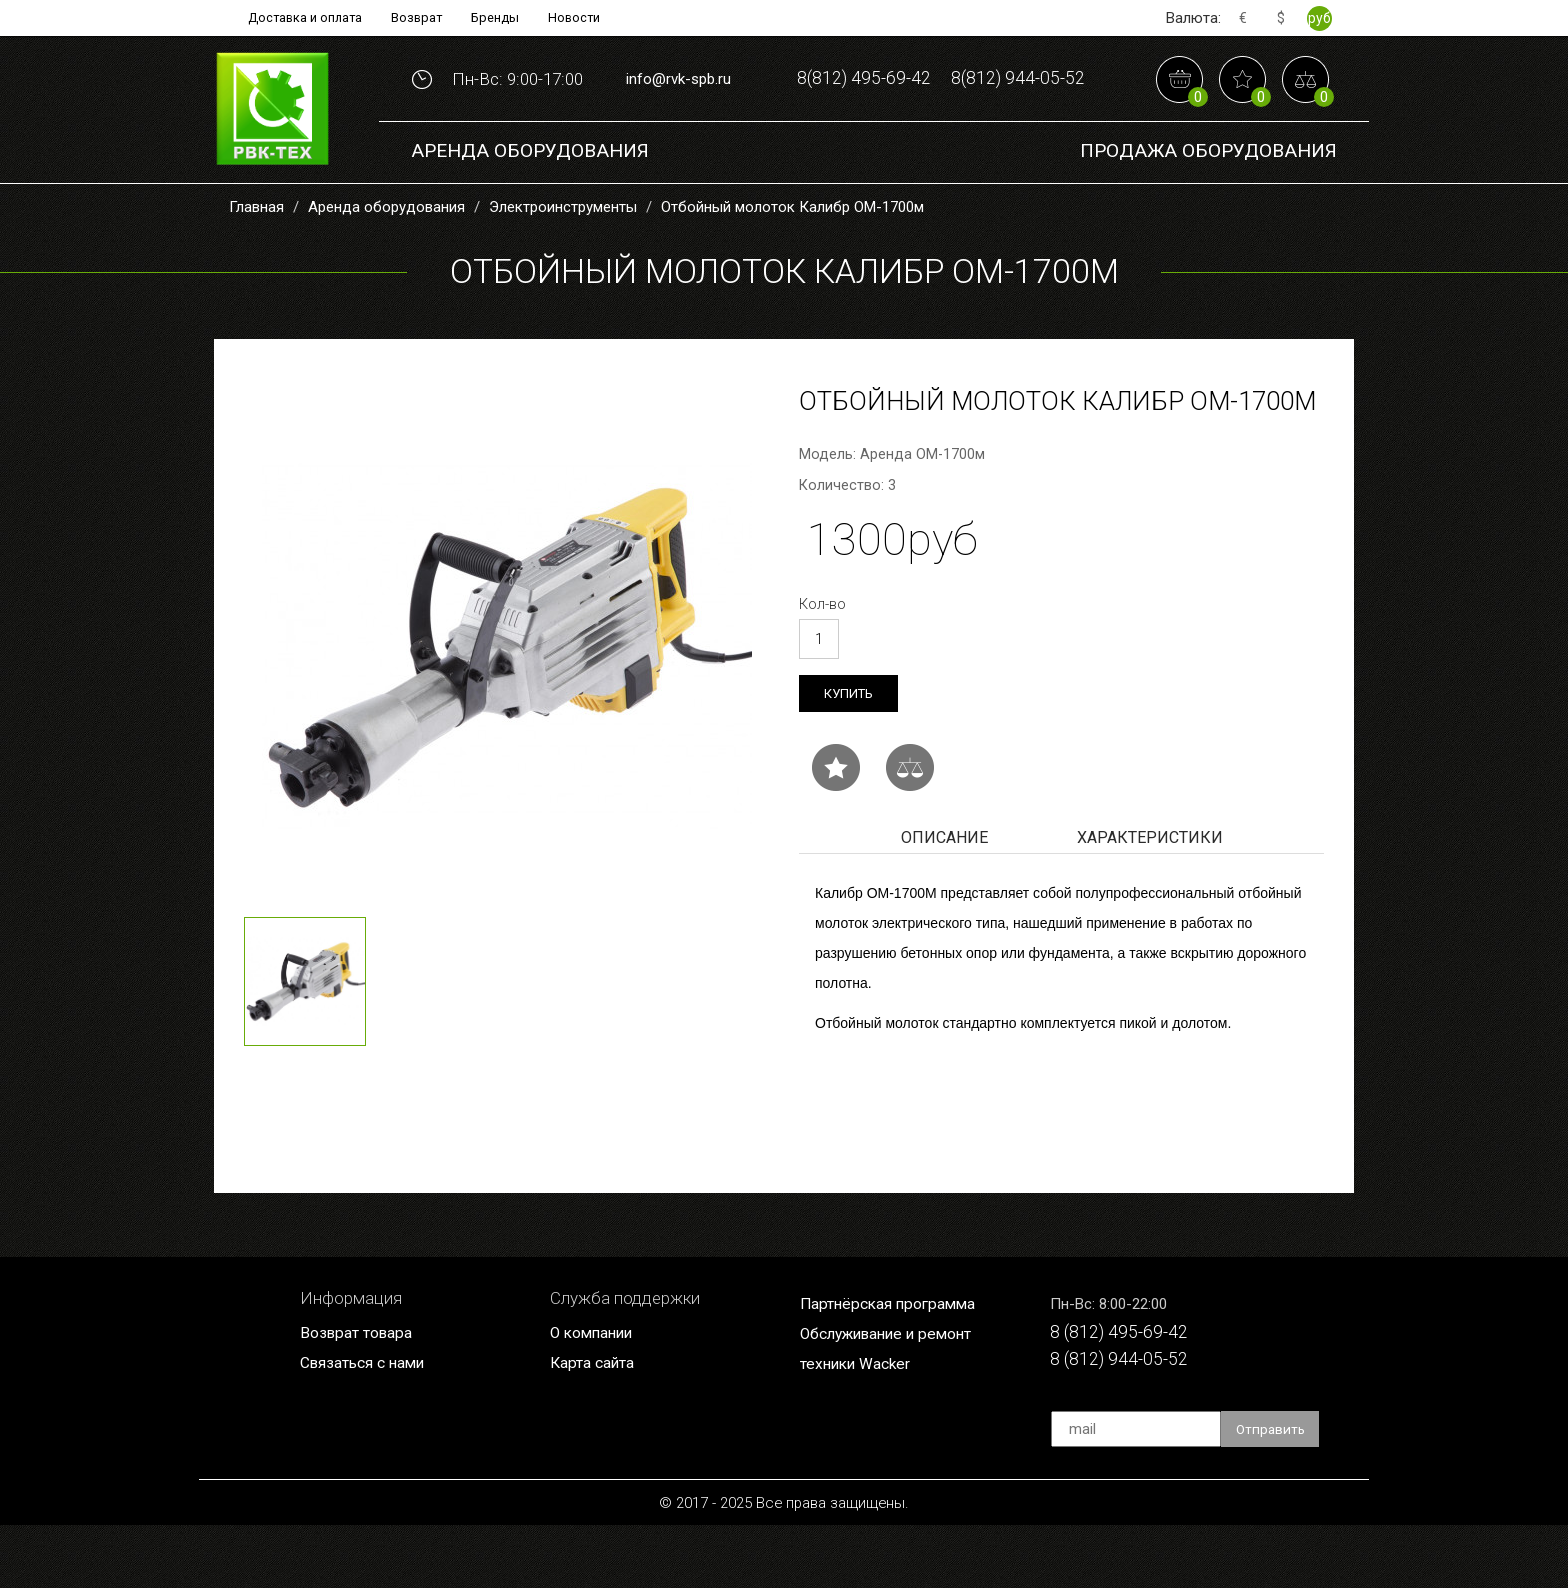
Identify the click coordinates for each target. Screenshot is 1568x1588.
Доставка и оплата (295, 18)
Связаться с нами (369, 1424)
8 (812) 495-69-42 (1127, 1393)
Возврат (417, 18)
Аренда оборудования (530, 209)
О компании (596, 1393)
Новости (587, 18)
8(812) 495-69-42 (941, 76)
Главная (256, 264)
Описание (944, 897)
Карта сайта (596, 1424)
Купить (851, 751)
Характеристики (1150, 897)
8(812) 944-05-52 (941, 138)
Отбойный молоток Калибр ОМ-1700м (792, 264)
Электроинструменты (563, 264)
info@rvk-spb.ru (678, 108)
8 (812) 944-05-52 (1127, 1423)
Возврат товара (361, 1393)
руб (1319, 18)
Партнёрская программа (894, 1364)
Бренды (502, 18)
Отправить (1273, 1492)
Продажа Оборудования (1208, 209)
